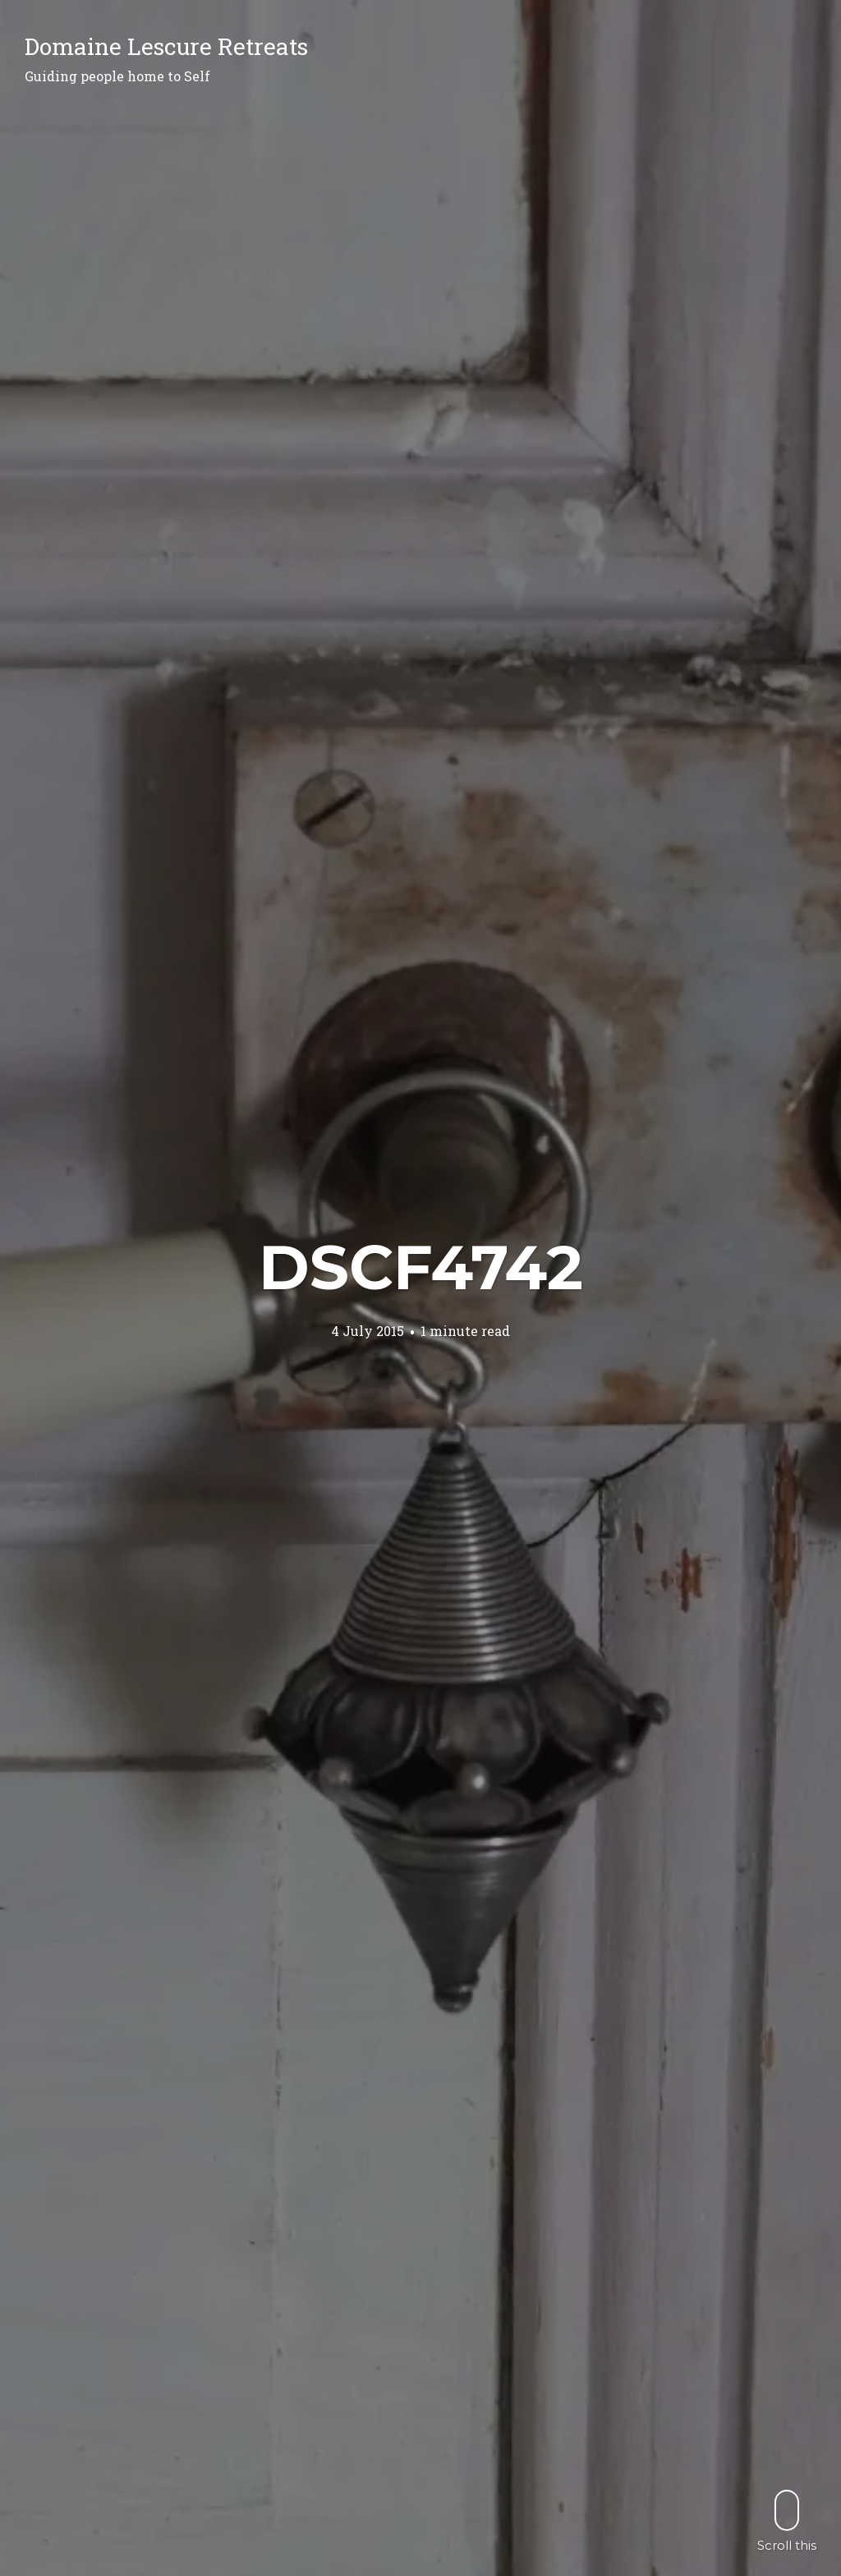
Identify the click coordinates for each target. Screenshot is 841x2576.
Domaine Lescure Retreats (166, 46)
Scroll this (786, 2520)
